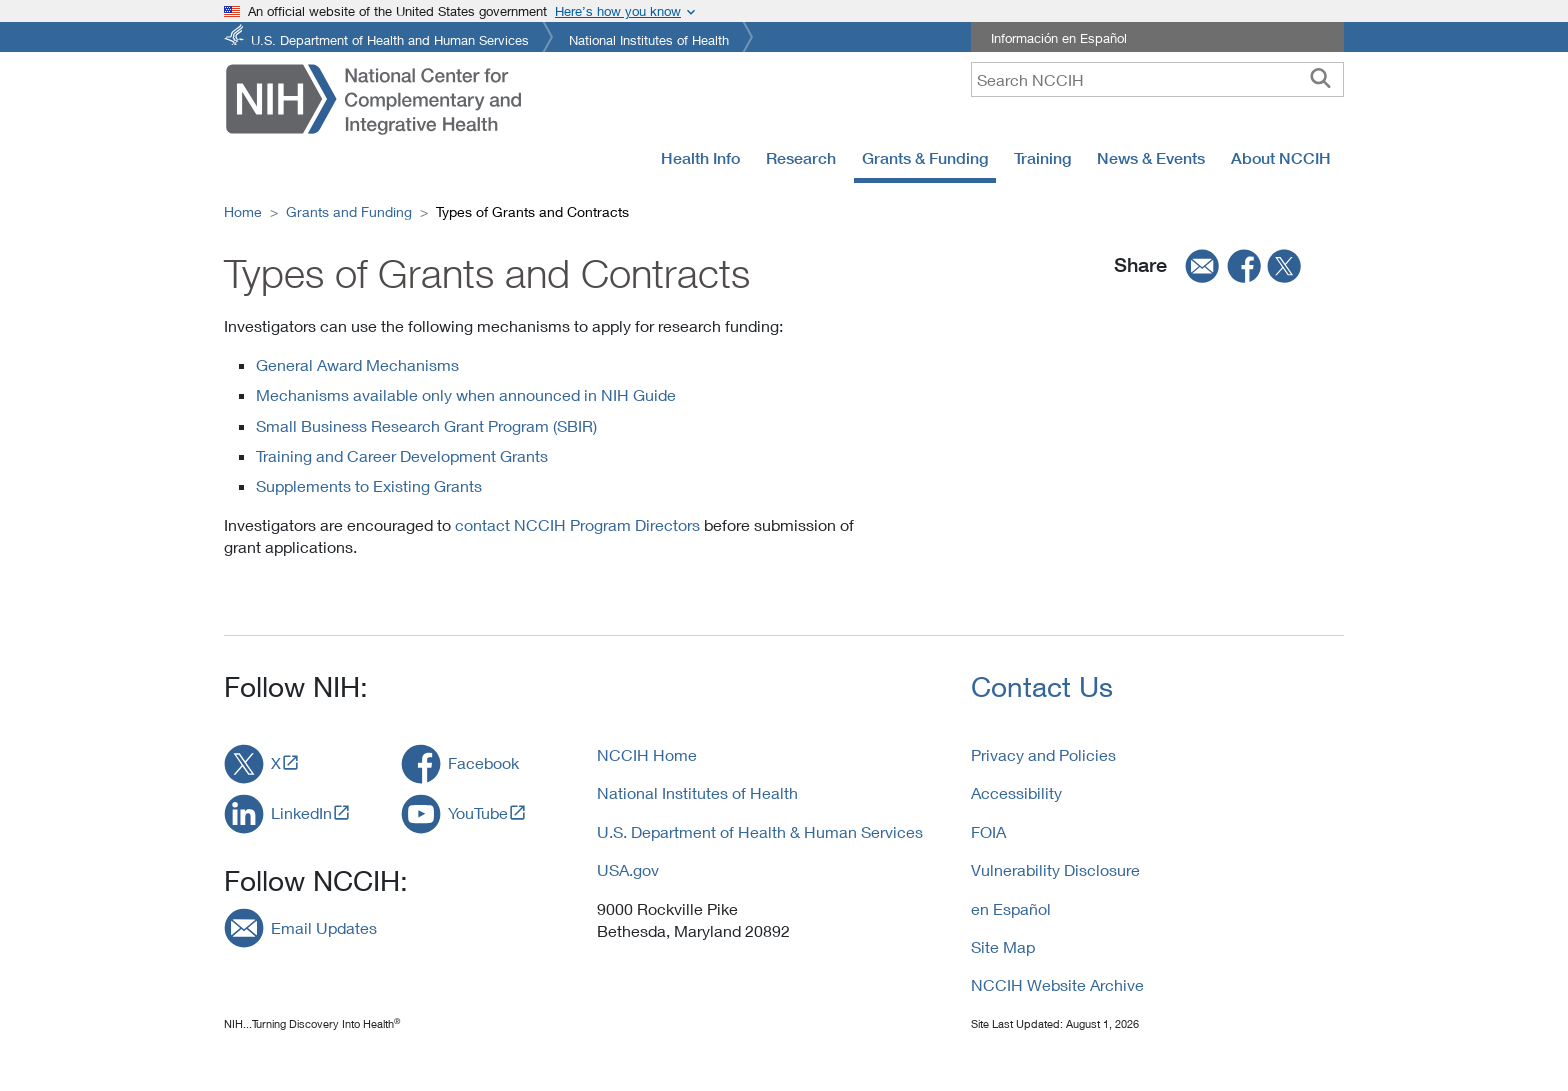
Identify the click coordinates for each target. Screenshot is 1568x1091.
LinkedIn (301, 812)
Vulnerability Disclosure (1055, 869)
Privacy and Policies (1043, 754)
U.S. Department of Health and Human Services (390, 38)
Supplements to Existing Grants (369, 485)
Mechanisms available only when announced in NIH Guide (466, 394)
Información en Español (1059, 38)
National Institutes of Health (649, 38)
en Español (1011, 908)
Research (801, 158)
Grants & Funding (925, 158)
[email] (1196, 266)
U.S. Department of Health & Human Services (760, 831)
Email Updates (324, 927)
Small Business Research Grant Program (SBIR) (426, 425)
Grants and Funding (349, 211)
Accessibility (1016, 792)
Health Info (700, 158)
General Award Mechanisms (357, 364)
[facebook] (1245, 266)
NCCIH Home (647, 754)
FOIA (988, 831)
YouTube (478, 812)
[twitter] (1285, 266)
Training (1042, 158)
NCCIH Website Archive (1057, 984)
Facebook (483, 762)
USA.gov (628, 869)
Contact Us (1042, 686)
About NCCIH (1281, 158)
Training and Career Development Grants (402, 455)
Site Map (1003, 946)
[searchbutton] (1320, 79)
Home (243, 211)
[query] (1157, 79)
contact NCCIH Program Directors (577, 524)
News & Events (1151, 158)
